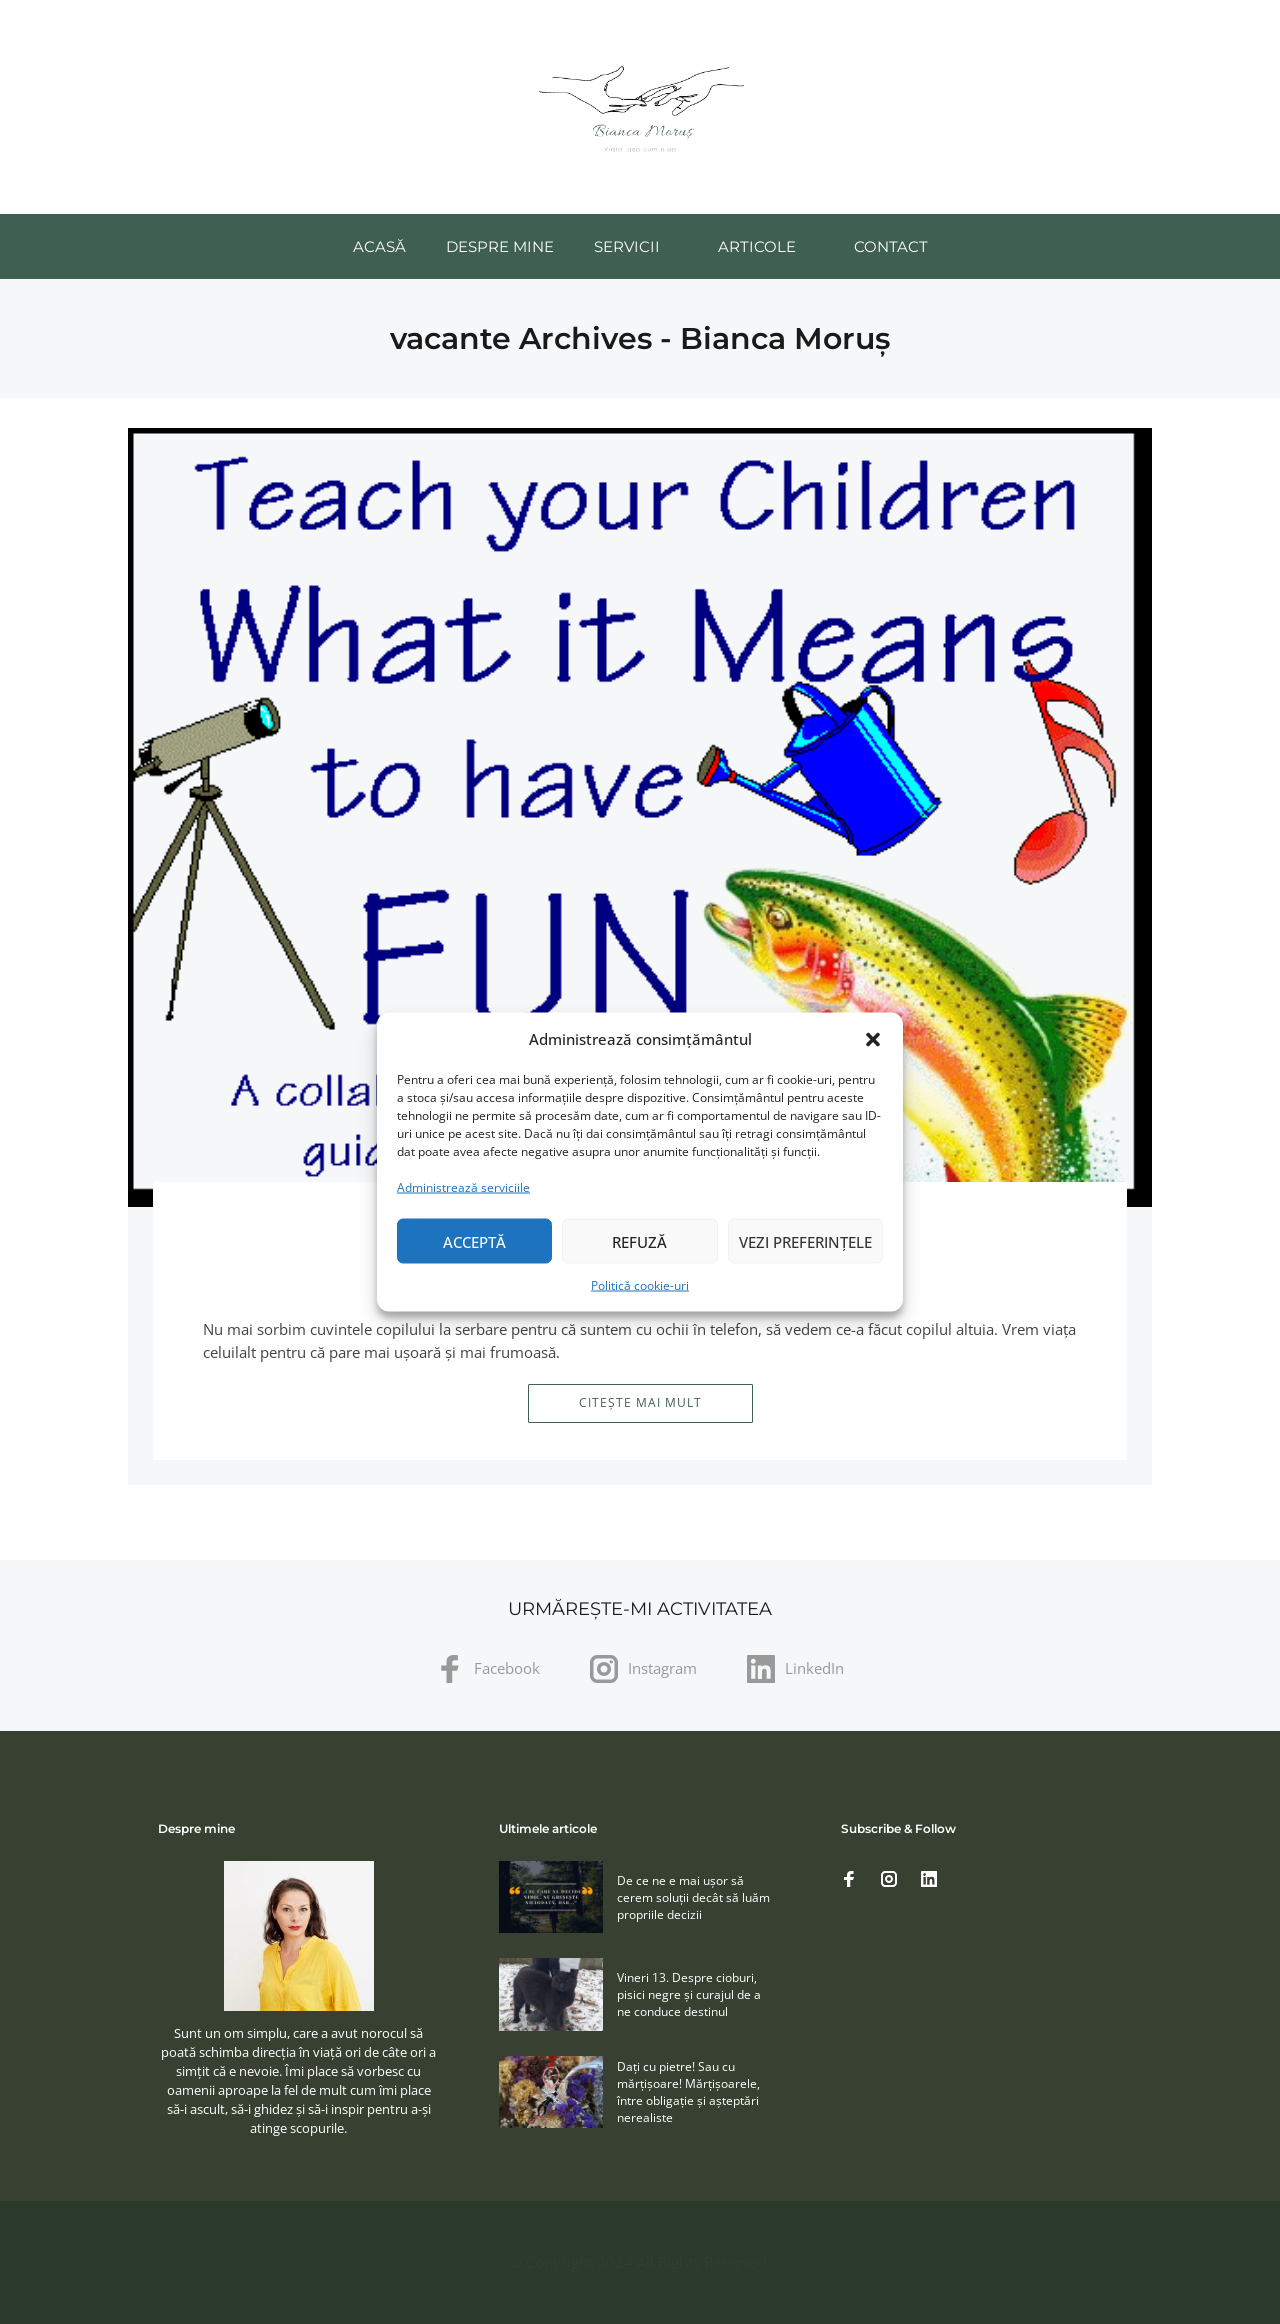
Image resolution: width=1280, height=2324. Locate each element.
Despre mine (500, 246)
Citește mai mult (640, 1402)
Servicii (627, 246)
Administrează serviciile (463, 1187)
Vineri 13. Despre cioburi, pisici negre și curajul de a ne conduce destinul (689, 1994)
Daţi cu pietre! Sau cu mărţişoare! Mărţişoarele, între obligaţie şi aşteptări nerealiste (688, 2092)
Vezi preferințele (805, 1241)
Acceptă (474, 1241)
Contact (891, 246)
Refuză (639, 1241)
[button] (873, 1039)
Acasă (379, 246)
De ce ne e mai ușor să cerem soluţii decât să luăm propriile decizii (693, 1897)
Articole (757, 246)
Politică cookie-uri (640, 1285)
